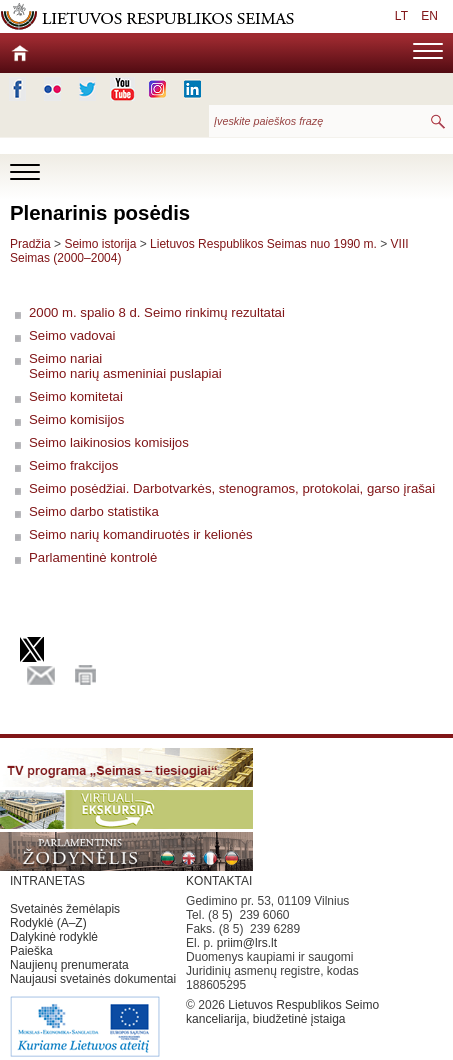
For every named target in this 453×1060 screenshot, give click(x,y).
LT (401, 16)
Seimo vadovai (72, 335)
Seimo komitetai (76, 396)
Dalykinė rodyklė (54, 937)
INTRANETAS (47, 881)
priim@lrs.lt (247, 943)
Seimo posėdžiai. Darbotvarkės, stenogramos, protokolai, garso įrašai (232, 488)
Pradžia (30, 244)
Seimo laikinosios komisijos (109, 442)
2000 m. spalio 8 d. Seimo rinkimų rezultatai (157, 312)
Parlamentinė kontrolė (93, 557)
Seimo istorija (100, 244)
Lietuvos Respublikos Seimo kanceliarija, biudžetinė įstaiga (282, 1012)
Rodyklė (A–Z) (48, 923)
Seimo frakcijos (73, 465)
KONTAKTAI (219, 881)
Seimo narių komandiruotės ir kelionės (141, 534)
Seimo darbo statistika (94, 511)
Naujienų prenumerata (69, 965)
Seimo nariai (65, 358)
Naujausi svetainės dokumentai (93, 979)
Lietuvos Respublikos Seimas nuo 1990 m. (265, 244)
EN (429, 16)
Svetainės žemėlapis (65, 909)
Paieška (31, 951)
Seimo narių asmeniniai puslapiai (125, 373)
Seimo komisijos (76, 419)
